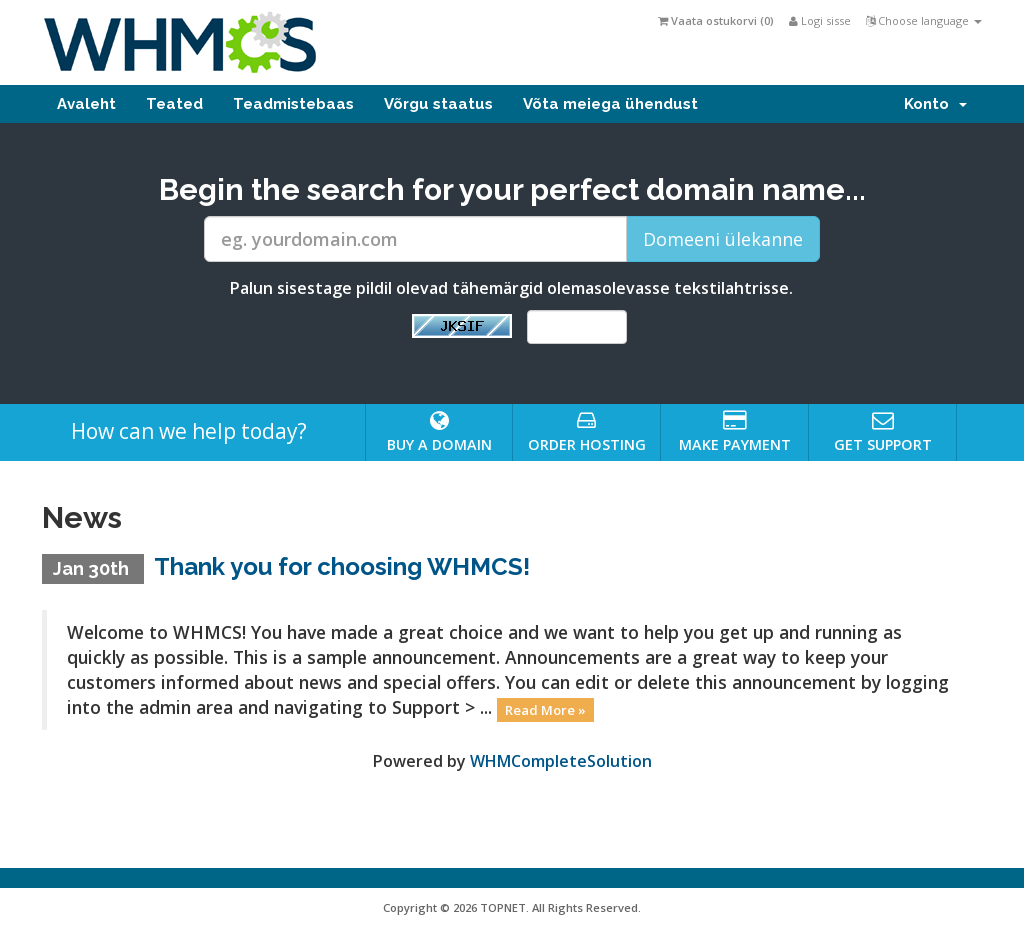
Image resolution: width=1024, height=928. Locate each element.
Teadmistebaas (293, 104)
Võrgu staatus (438, 104)
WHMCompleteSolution (561, 761)
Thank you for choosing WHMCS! (342, 566)
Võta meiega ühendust (610, 104)
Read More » (545, 709)
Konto (935, 104)
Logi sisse (820, 20)
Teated (174, 104)
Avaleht (86, 104)
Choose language (924, 20)
